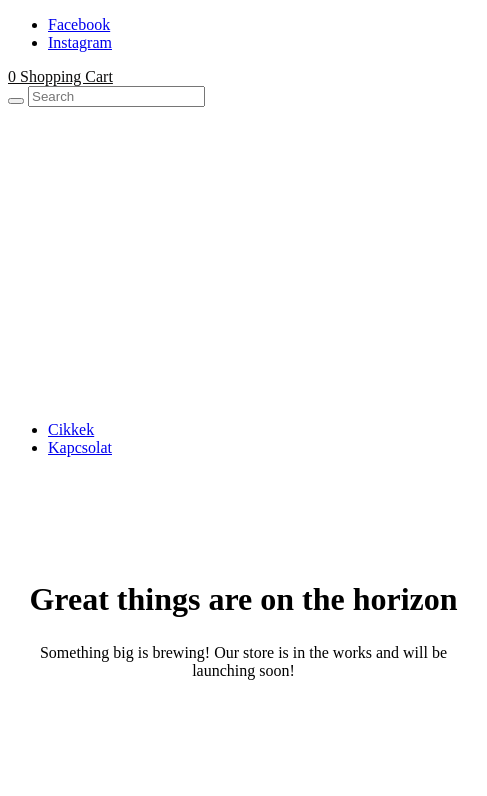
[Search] (16, 101)
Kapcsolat (80, 447)
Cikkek (71, 429)
